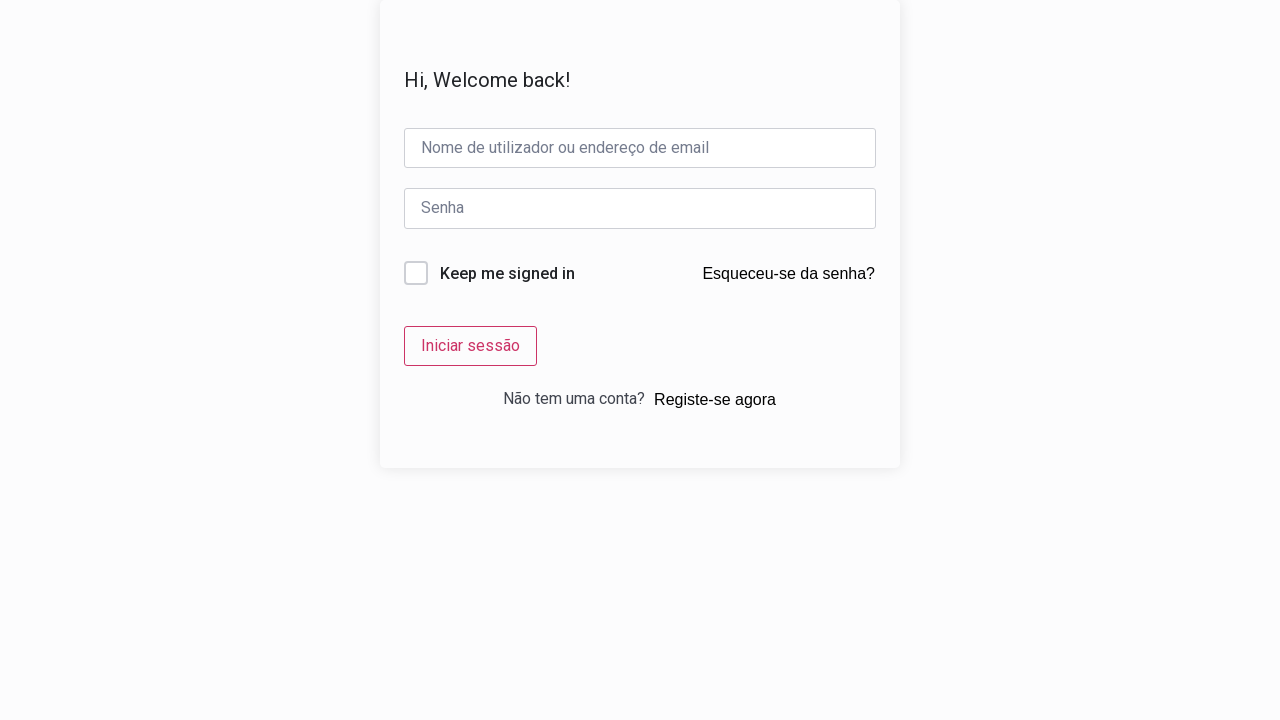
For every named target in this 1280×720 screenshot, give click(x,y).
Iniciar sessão (470, 345)
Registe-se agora (715, 399)
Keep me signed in (507, 273)
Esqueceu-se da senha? (788, 273)
